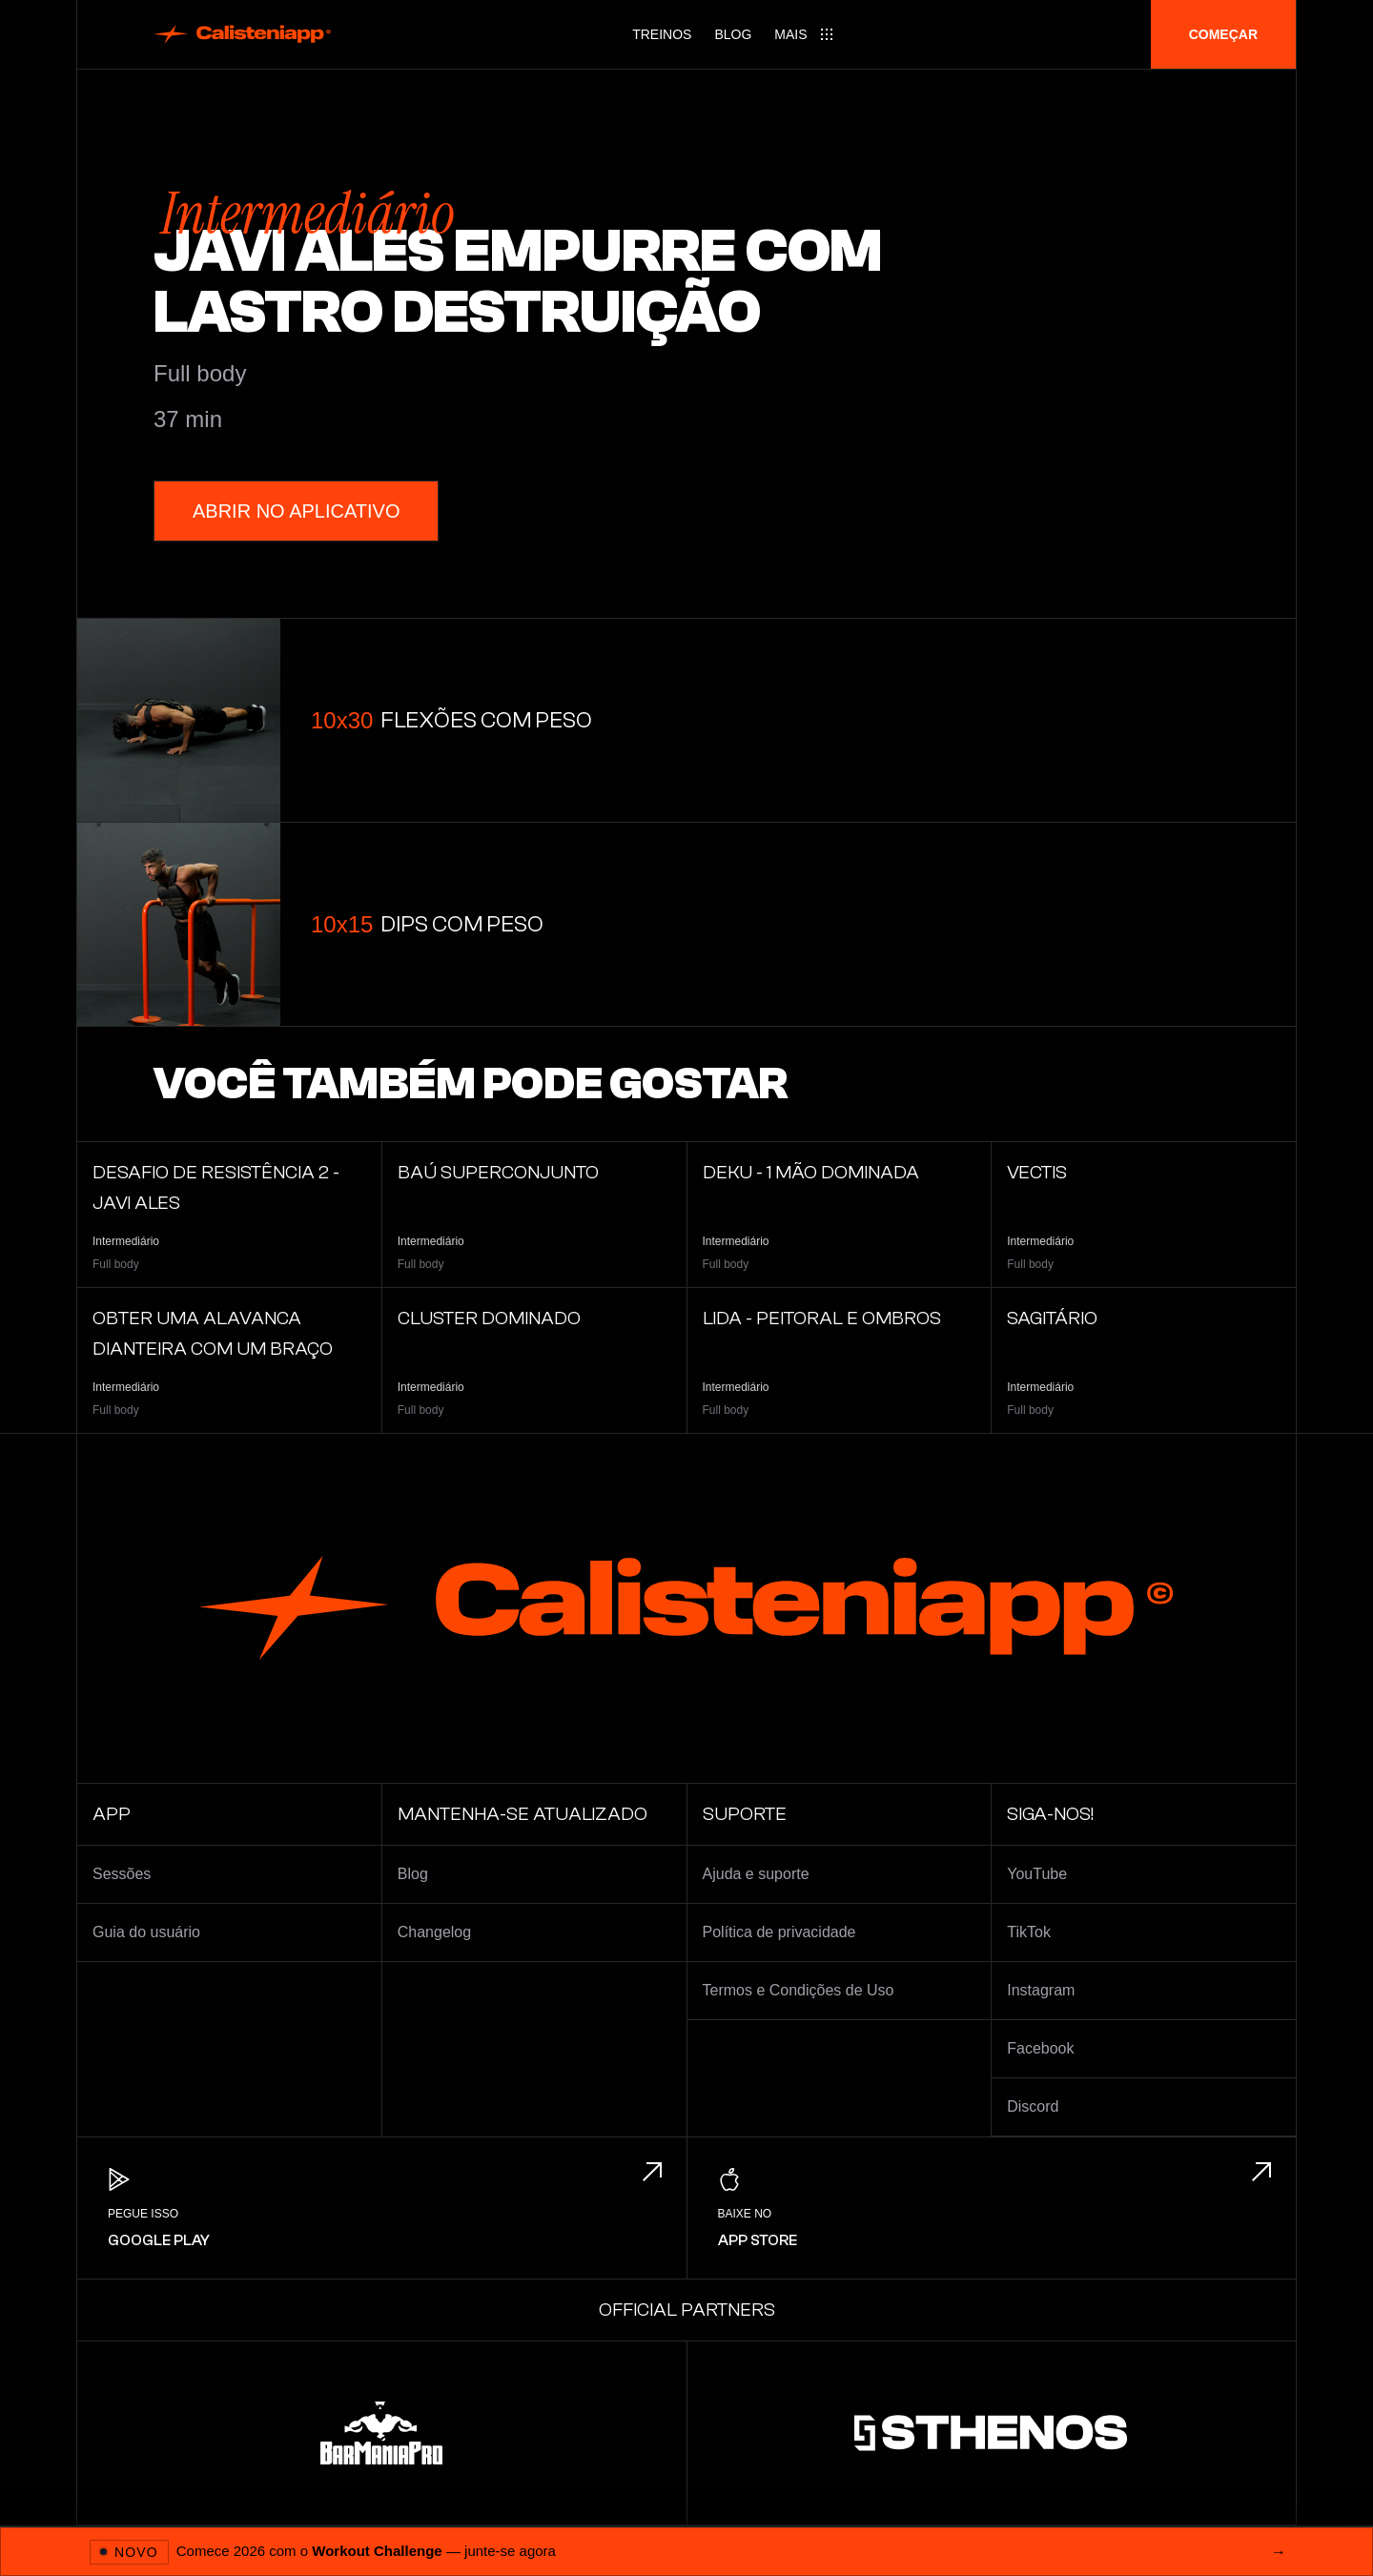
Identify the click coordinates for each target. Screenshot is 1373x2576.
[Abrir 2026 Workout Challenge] (686, 2551)
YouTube (1037, 1874)
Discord (1032, 2106)
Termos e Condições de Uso (798, 1990)
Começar (1223, 34)
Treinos (661, 34)
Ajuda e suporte (756, 1874)
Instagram (1041, 1990)
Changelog (434, 1932)
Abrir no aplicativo (296, 511)
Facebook (1040, 2048)
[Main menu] (803, 34)
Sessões (121, 1874)
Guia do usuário (146, 1932)
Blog (732, 34)
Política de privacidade (779, 1932)
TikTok (1029, 1932)
